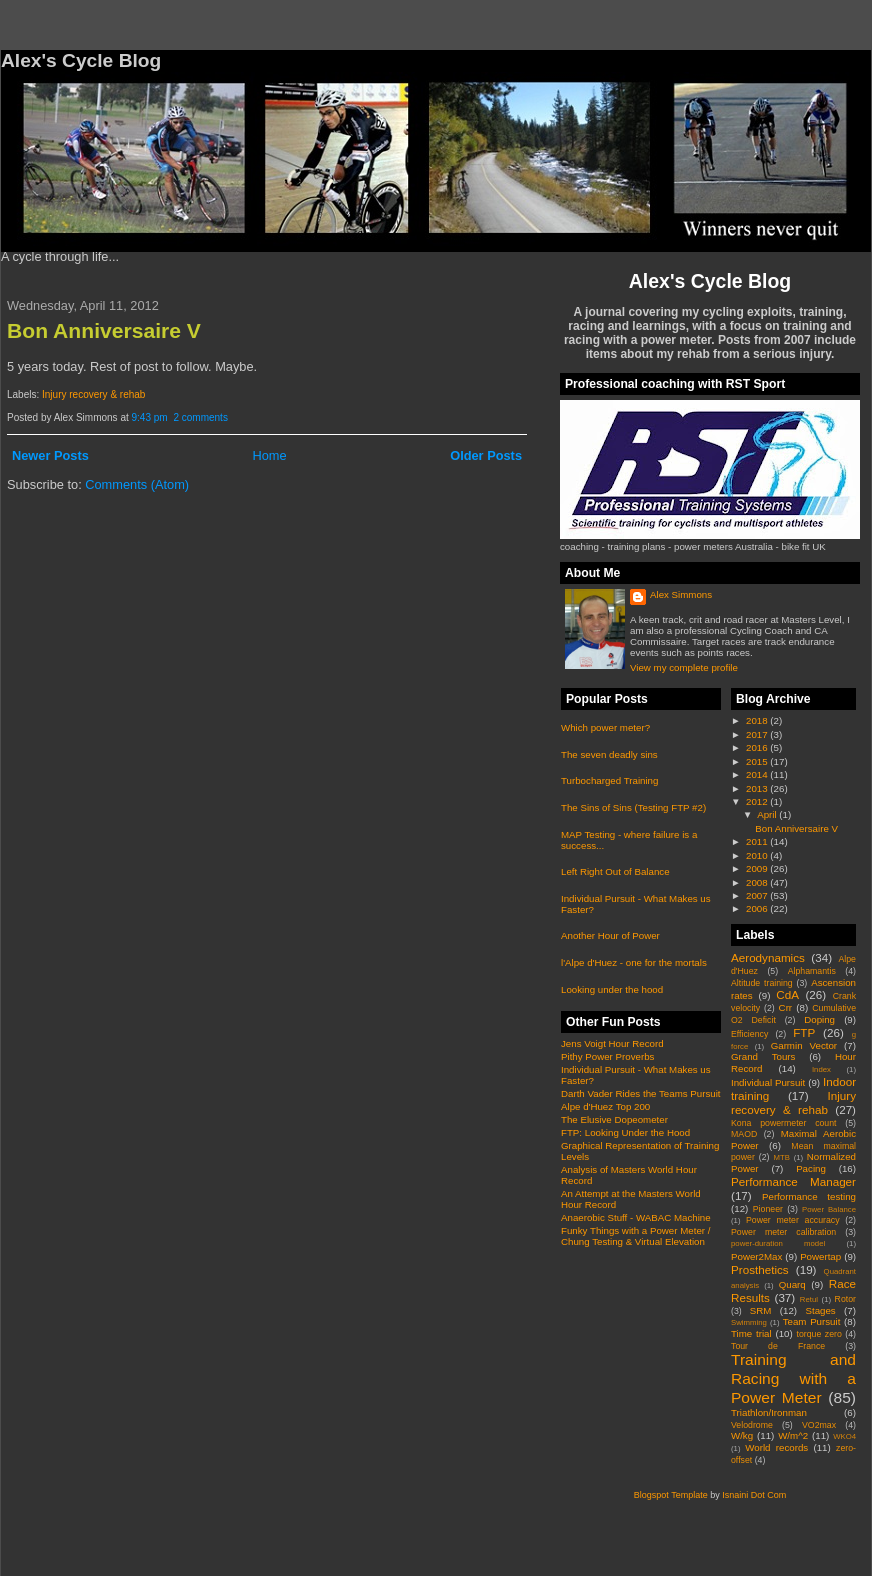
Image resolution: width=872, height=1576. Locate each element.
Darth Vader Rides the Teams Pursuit (641, 1093)
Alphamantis (812, 971)
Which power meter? (605, 727)
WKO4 (844, 1436)
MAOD (744, 1134)
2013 (758, 788)
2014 (758, 774)
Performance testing (809, 1196)
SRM (761, 1310)
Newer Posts (50, 455)
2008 (758, 882)
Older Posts (486, 455)
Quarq (792, 1284)
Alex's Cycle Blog (710, 281)
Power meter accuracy (793, 1220)
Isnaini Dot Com (754, 1495)
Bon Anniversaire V (104, 330)
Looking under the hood (612, 989)
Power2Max (756, 1256)
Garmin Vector (804, 1045)
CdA (787, 994)
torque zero (818, 1334)
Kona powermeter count (784, 1123)
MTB (782, 1157)
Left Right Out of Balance (615, 871)
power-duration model (778, 1243)
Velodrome (752, 1425)
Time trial (751, 1333)
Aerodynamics (768, 957)
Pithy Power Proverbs (607, 1056)
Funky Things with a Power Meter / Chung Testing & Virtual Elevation (635, 1236)
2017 (758, 734)
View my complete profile (684, 667)
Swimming (749, 1322)
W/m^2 (793, 1435)
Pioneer (768, 1209)
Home (269, 455)
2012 (758, 801)
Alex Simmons (681, 594)
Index (821, 1069)
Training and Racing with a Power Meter (793, 1378)
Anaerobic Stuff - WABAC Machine (636, 1217)
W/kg (742, 1435)
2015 (758, 761)
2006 (758, 908)
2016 (758, 747)
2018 (758, 720)
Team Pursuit (812, 1321)
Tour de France (778, 1346)
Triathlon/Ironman (769, 1412)
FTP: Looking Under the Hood (625, 1132)
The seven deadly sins (609, 754)
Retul (809, 1299)
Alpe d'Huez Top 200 (605, 1106)
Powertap (820, 1256)
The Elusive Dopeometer (614, 1119)
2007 (758, 895)
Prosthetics (760, 1269)
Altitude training (762, 983)
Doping (819, 1019)
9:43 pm (150, 417)
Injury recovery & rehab (93, 394)
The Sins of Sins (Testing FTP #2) (633, 807)
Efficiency (749, 1034)
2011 (758, 841)
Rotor (845, 1299)
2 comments (200, 417)
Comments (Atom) (137, 484)
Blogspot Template (671, 1495)
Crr (786, 1007)
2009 (758, 868)
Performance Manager (793, 1181)
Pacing (811, 1168)
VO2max (819, 1425)
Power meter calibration (783, 1232)
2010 (758, 855)
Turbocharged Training (609, 780)
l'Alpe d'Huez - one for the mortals (634, 962)
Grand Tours (763, 1056)
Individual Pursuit (768, 1082)
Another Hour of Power (610, 935)
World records (776, 1447)
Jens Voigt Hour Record (612, 1043)
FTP (804, 1032)
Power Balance (829, 1209)
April (768, 814)
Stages (820, 1310)
